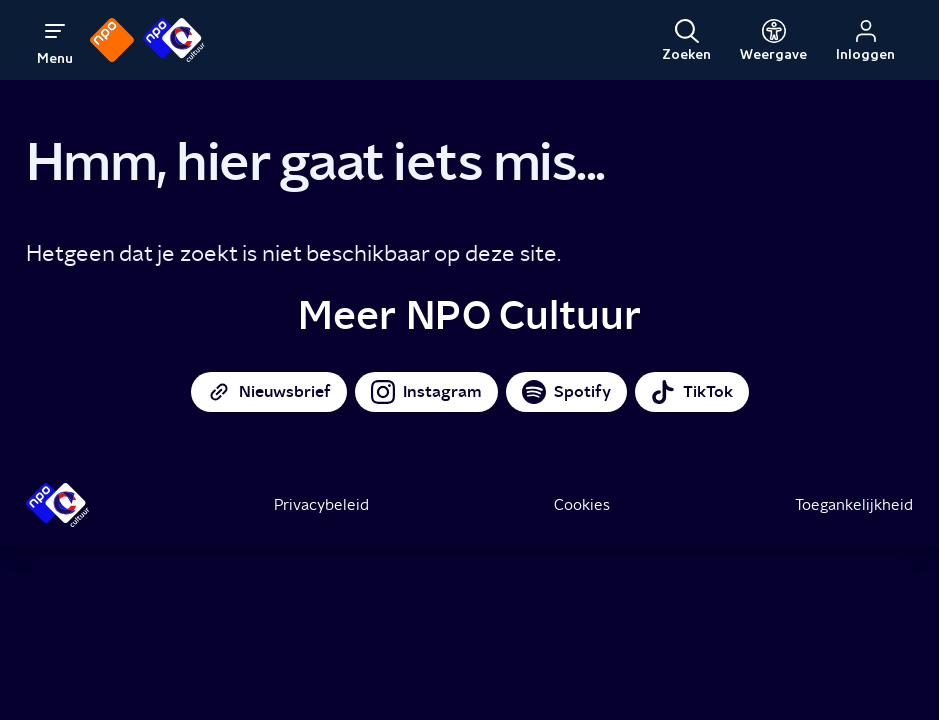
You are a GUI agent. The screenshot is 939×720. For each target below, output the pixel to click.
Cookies (582, 505)
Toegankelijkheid (854, 505)
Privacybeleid (321, 505)
